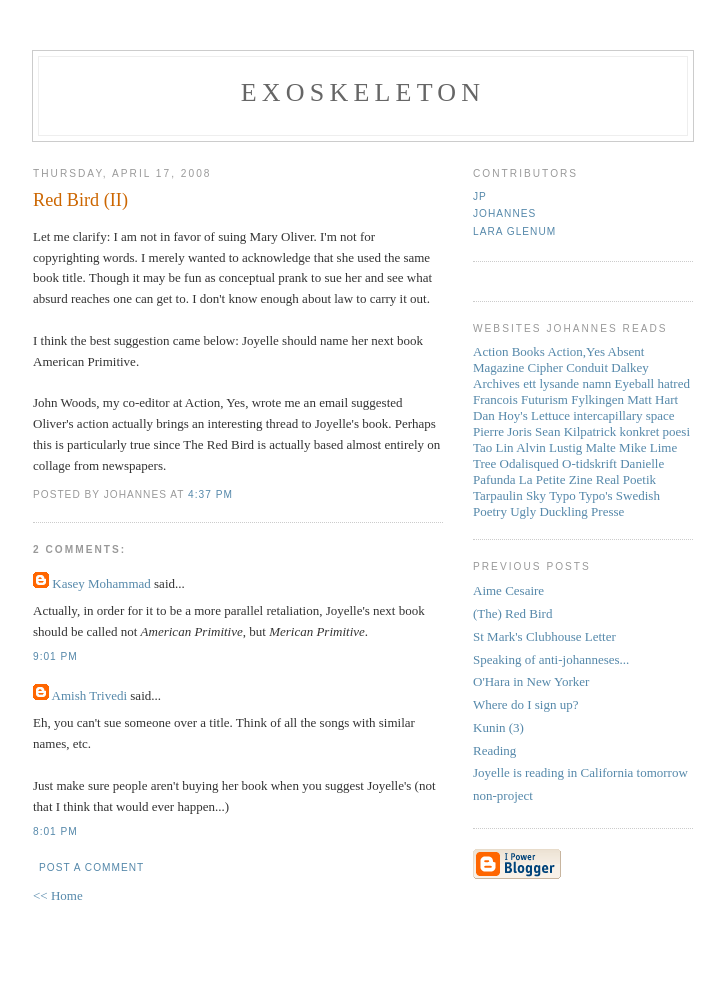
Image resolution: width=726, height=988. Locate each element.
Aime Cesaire (508, 590)
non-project (503, 795)
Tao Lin (493, 447)
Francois (495, 399)
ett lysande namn (567, 383)
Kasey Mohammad (101, 583)
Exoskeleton (363, 92)
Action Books (509, 351)
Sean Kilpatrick (575, 431)
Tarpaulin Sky (509, 495)
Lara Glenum (514, 231)
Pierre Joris (502, 431)
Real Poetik (626, 479)
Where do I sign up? (525, 704)
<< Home (58, 895)
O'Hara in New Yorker (531, 681)
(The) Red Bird (512, 613)
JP (480, 196)
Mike (632, 447)
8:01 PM (55, 831)
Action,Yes (576, 351)
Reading (494, 750)
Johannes (504, 213)
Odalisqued (529, 463)
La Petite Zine (556, 479)
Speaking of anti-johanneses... (551, 659)
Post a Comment (91, 867)
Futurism (544, 399)
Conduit (587, 367)
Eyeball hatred (652, 383)
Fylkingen (597, 399)
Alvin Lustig (549, 447)
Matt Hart (652, 399)
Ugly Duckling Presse (567, 511)
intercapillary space (623, 415)
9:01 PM (55, 656)
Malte (601, 447)
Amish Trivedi (90, 695)
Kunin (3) (498, 727)
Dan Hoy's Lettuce (521, 415)
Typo (562, 495)
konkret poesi (655, 431)
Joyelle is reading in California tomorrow (580, 772)
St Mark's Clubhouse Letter (544, 636)
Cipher (545, 367)
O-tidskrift (589, 463)
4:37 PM (210, 494)
